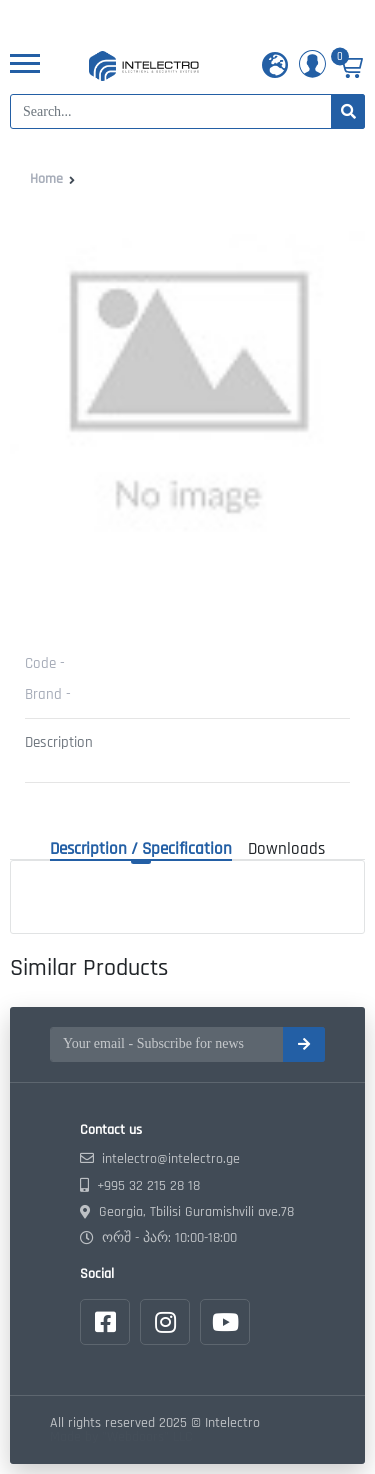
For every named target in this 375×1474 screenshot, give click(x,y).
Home (46, 179)
